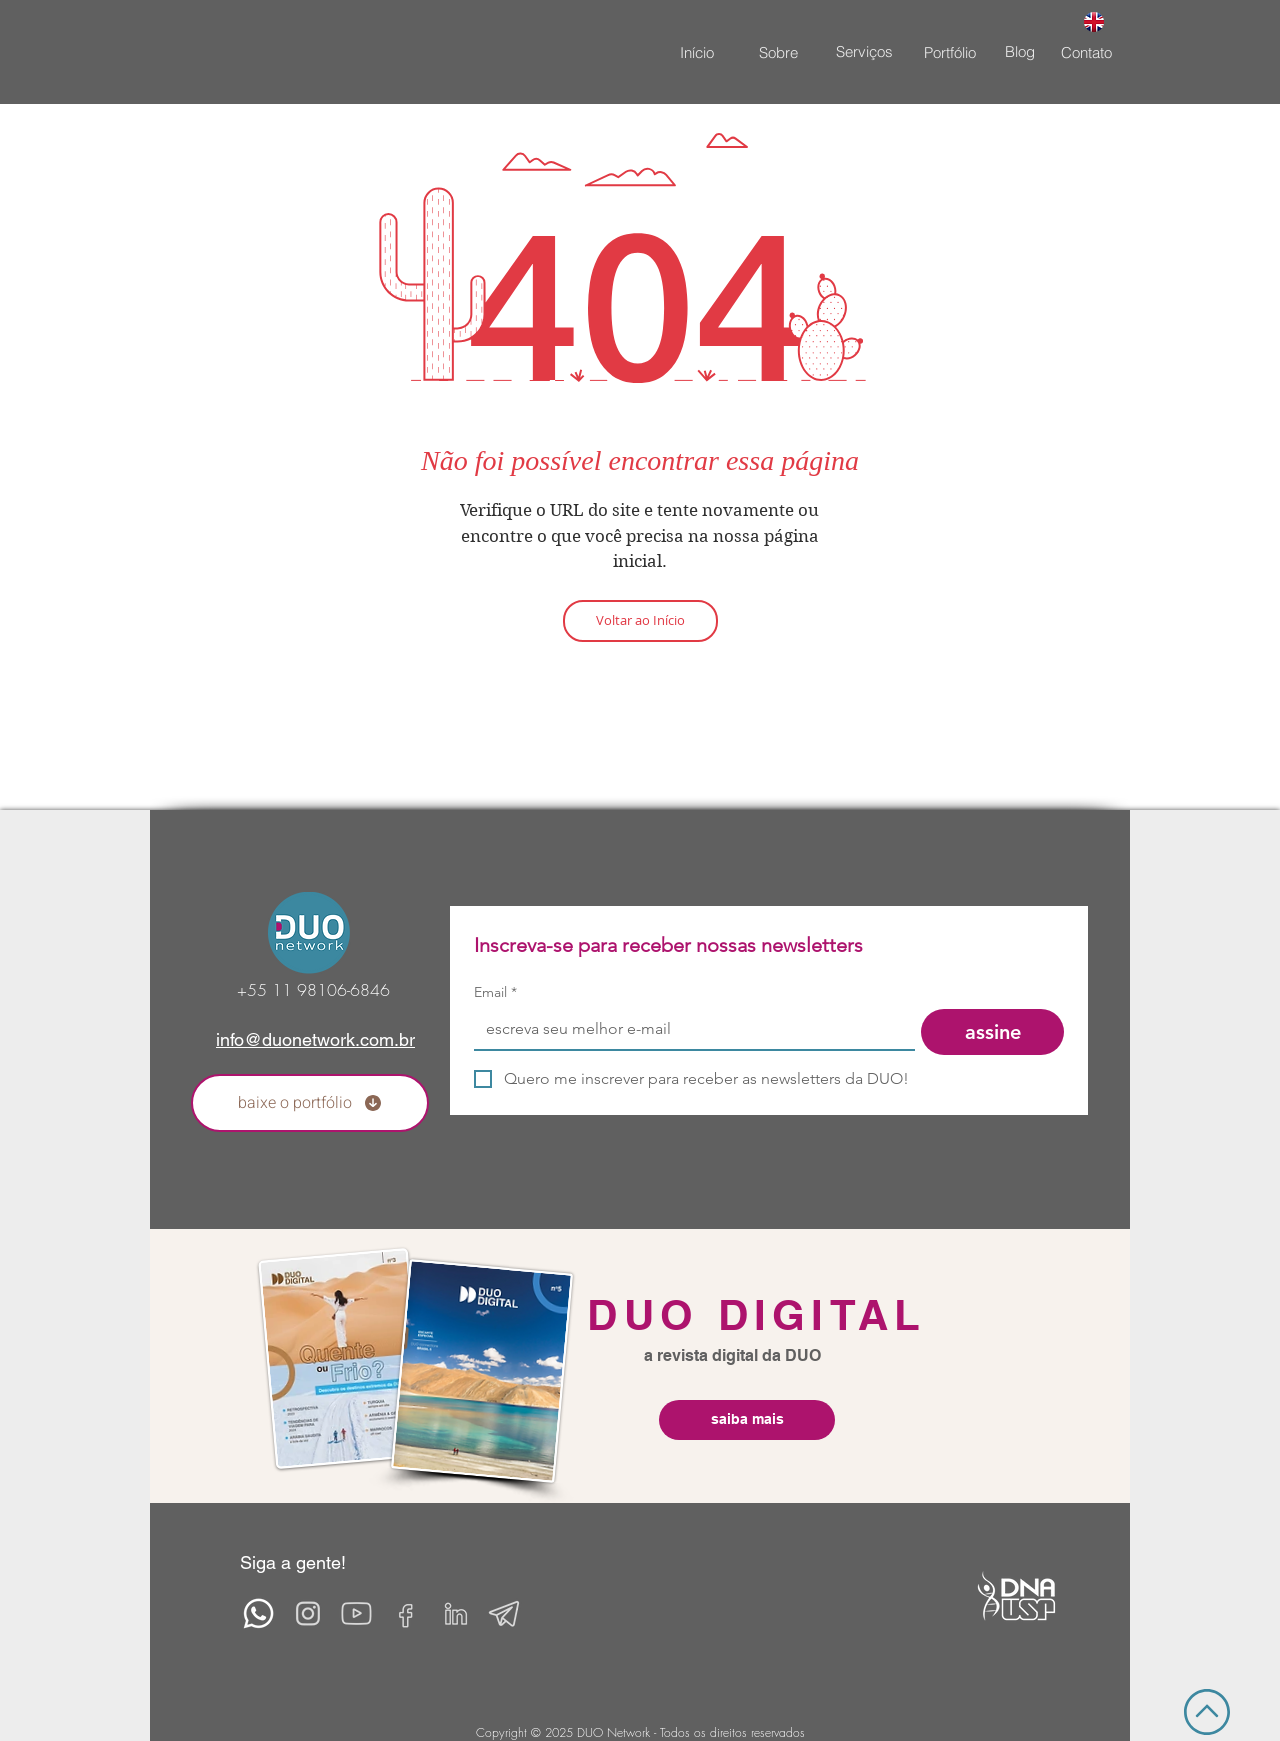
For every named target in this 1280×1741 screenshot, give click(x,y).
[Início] (697, 52)
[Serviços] (864, 51)
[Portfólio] (950, 52)
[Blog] (1020, 51)
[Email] (688, 1029)
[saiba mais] (747, 1420)
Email (495, 992)
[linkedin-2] (454, 1613)
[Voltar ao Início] (640, 621)
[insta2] (307, 1613)
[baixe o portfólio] (310, 1103)
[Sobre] (778, 52)
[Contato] (1086, 52)
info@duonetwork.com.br (315, 1039)
